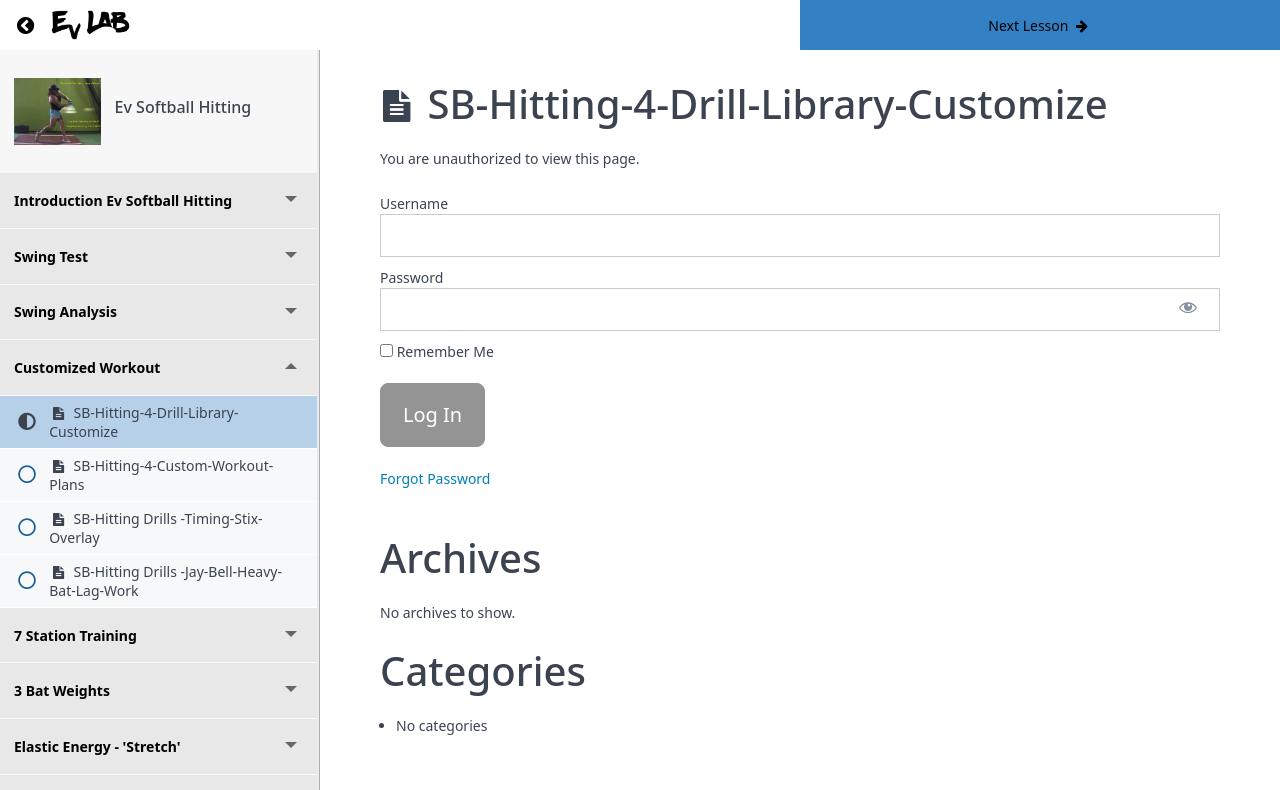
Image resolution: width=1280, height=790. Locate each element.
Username (414, 203)
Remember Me (437, 351)
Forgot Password (435, 478)
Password (411, 277)
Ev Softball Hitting (183, 107)
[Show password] (1188, 309)
